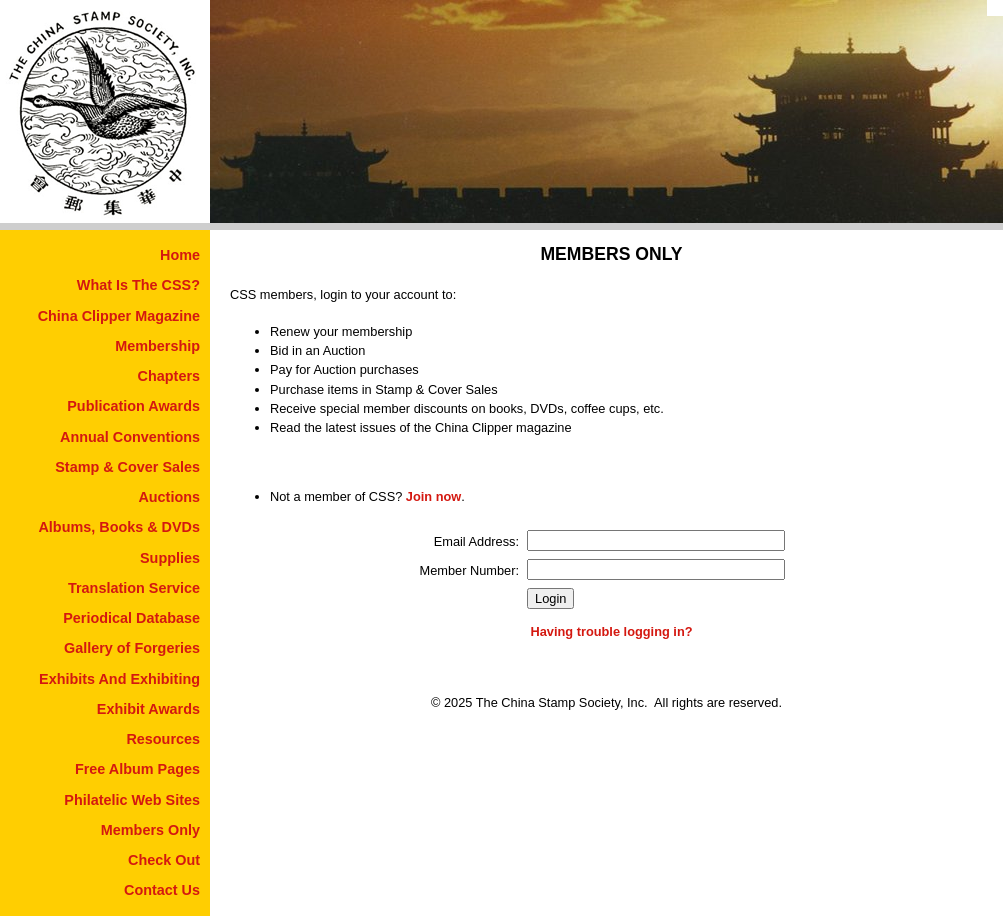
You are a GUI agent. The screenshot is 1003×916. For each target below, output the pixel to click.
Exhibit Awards (148, 709)
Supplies (170, 558)
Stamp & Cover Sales (127, 467)
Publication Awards (133, 406)
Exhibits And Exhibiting (119, 679)
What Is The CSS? (138, 285)
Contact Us (162, 890)
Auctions (169, 497)
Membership (157, 346)
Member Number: (470, 570)
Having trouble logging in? (611, 631)
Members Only (150, 830)
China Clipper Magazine (119, 316)
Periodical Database (131, 618)
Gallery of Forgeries (132, 648)
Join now (433, 496)
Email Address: (476, 541)
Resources (163, 739)
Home (180, 255)
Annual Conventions (130, 437)
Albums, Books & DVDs (119, 527)
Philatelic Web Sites (132, 800)
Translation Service (134, 588)
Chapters (169, 376)
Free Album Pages (137, 769)
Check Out (164, 860)
